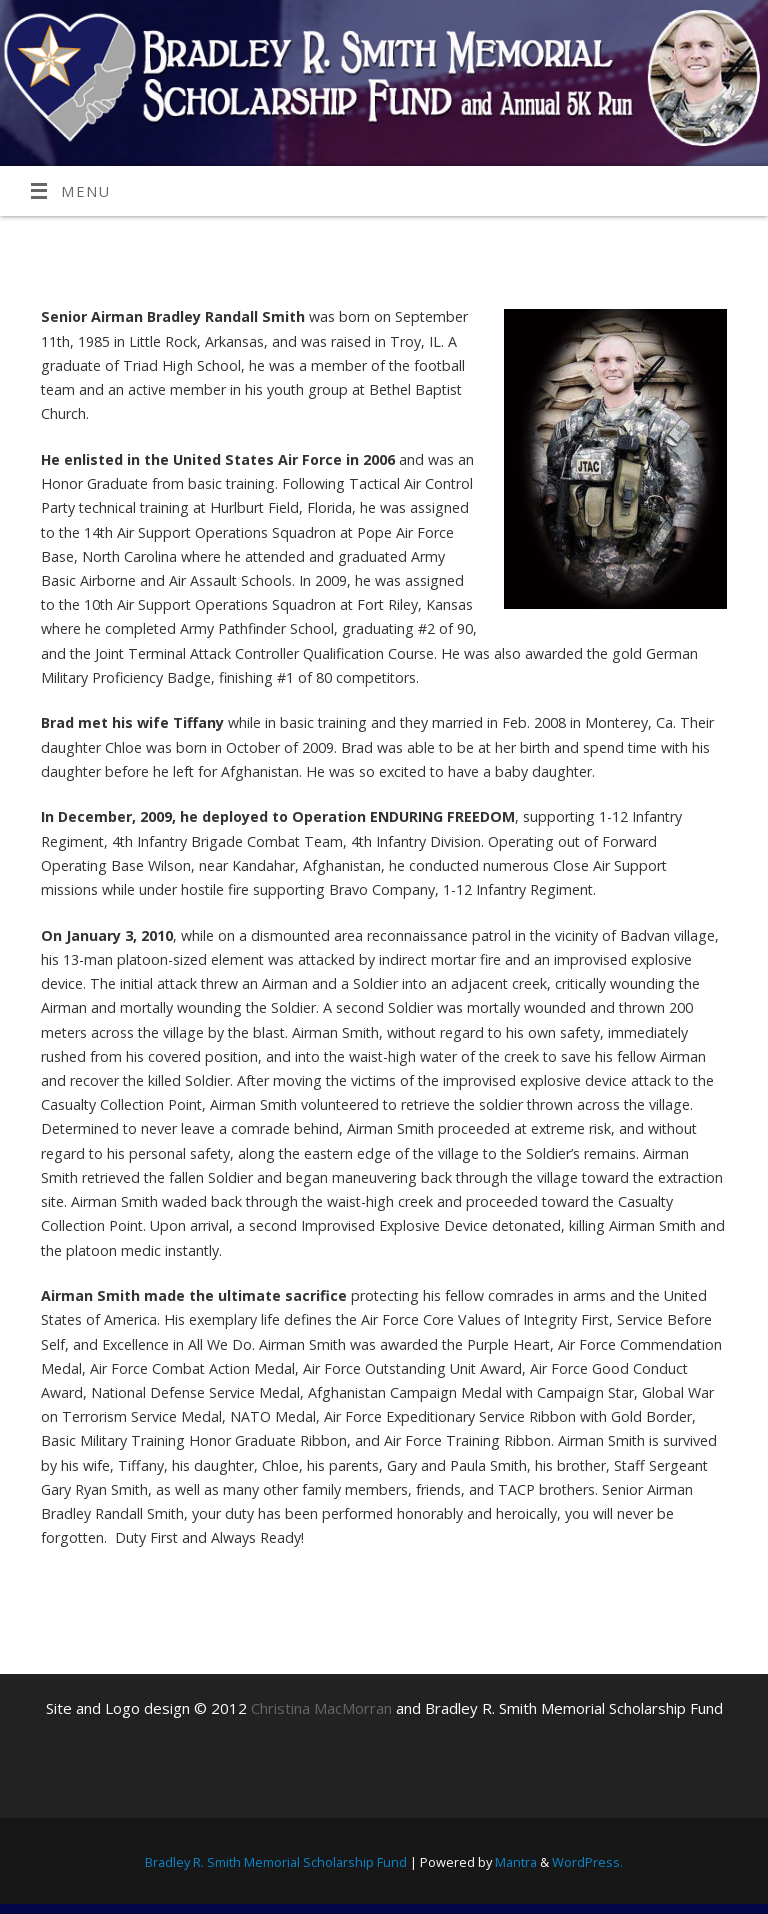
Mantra (516, 1862)
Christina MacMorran (321, 1708)
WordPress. (587, 1862)
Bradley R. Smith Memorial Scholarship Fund (276, 1862)
